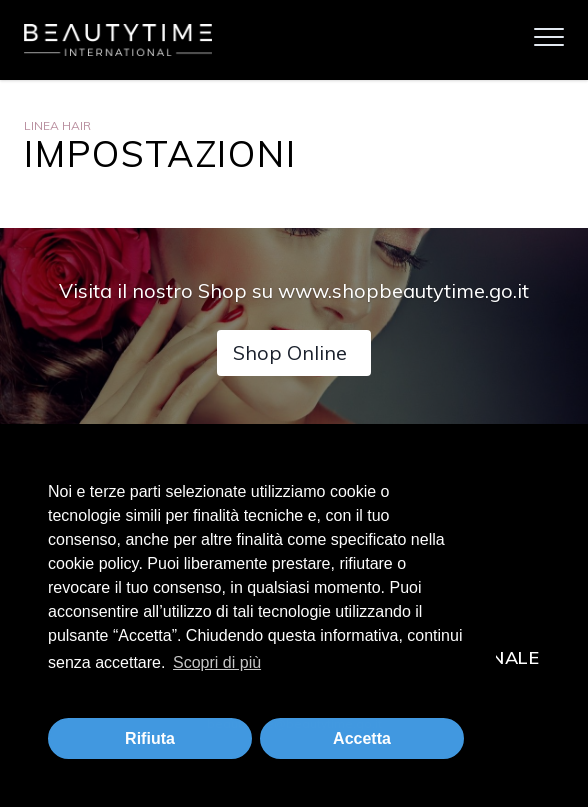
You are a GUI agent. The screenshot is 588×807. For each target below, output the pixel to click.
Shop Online (290, 352)
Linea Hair (57, 125)
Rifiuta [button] (150, 738)
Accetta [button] (362, 738)
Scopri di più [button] (217, 662)
